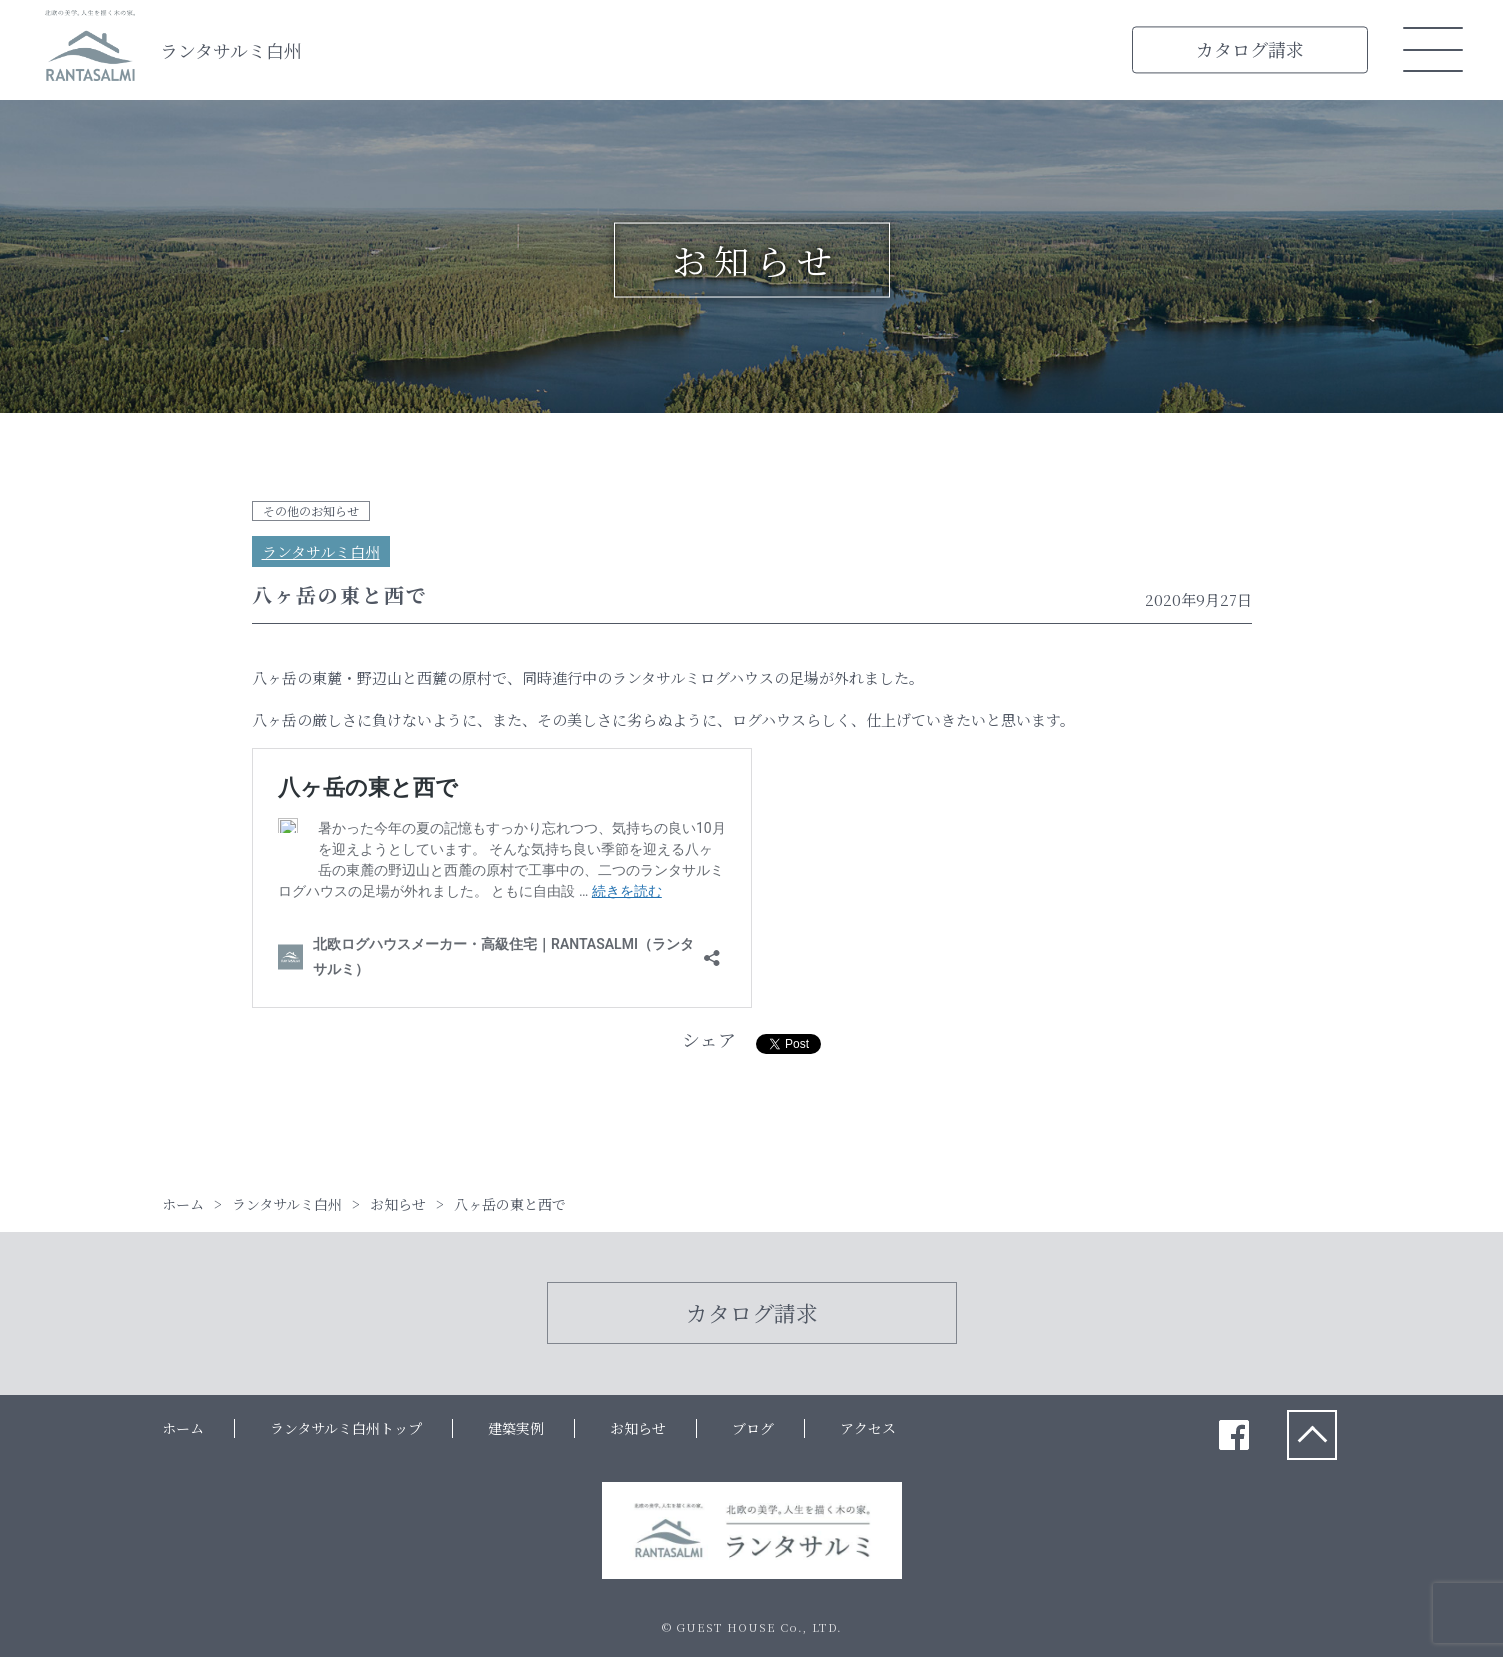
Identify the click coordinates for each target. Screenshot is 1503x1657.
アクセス (868, 1428)
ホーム (183, 1428)
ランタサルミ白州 (231, 50)
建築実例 (516, 1428)
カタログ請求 (1250, 49)
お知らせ (638, 1428)
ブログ (753, 1428)
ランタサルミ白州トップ (346, 1428)
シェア (709, 1039)
